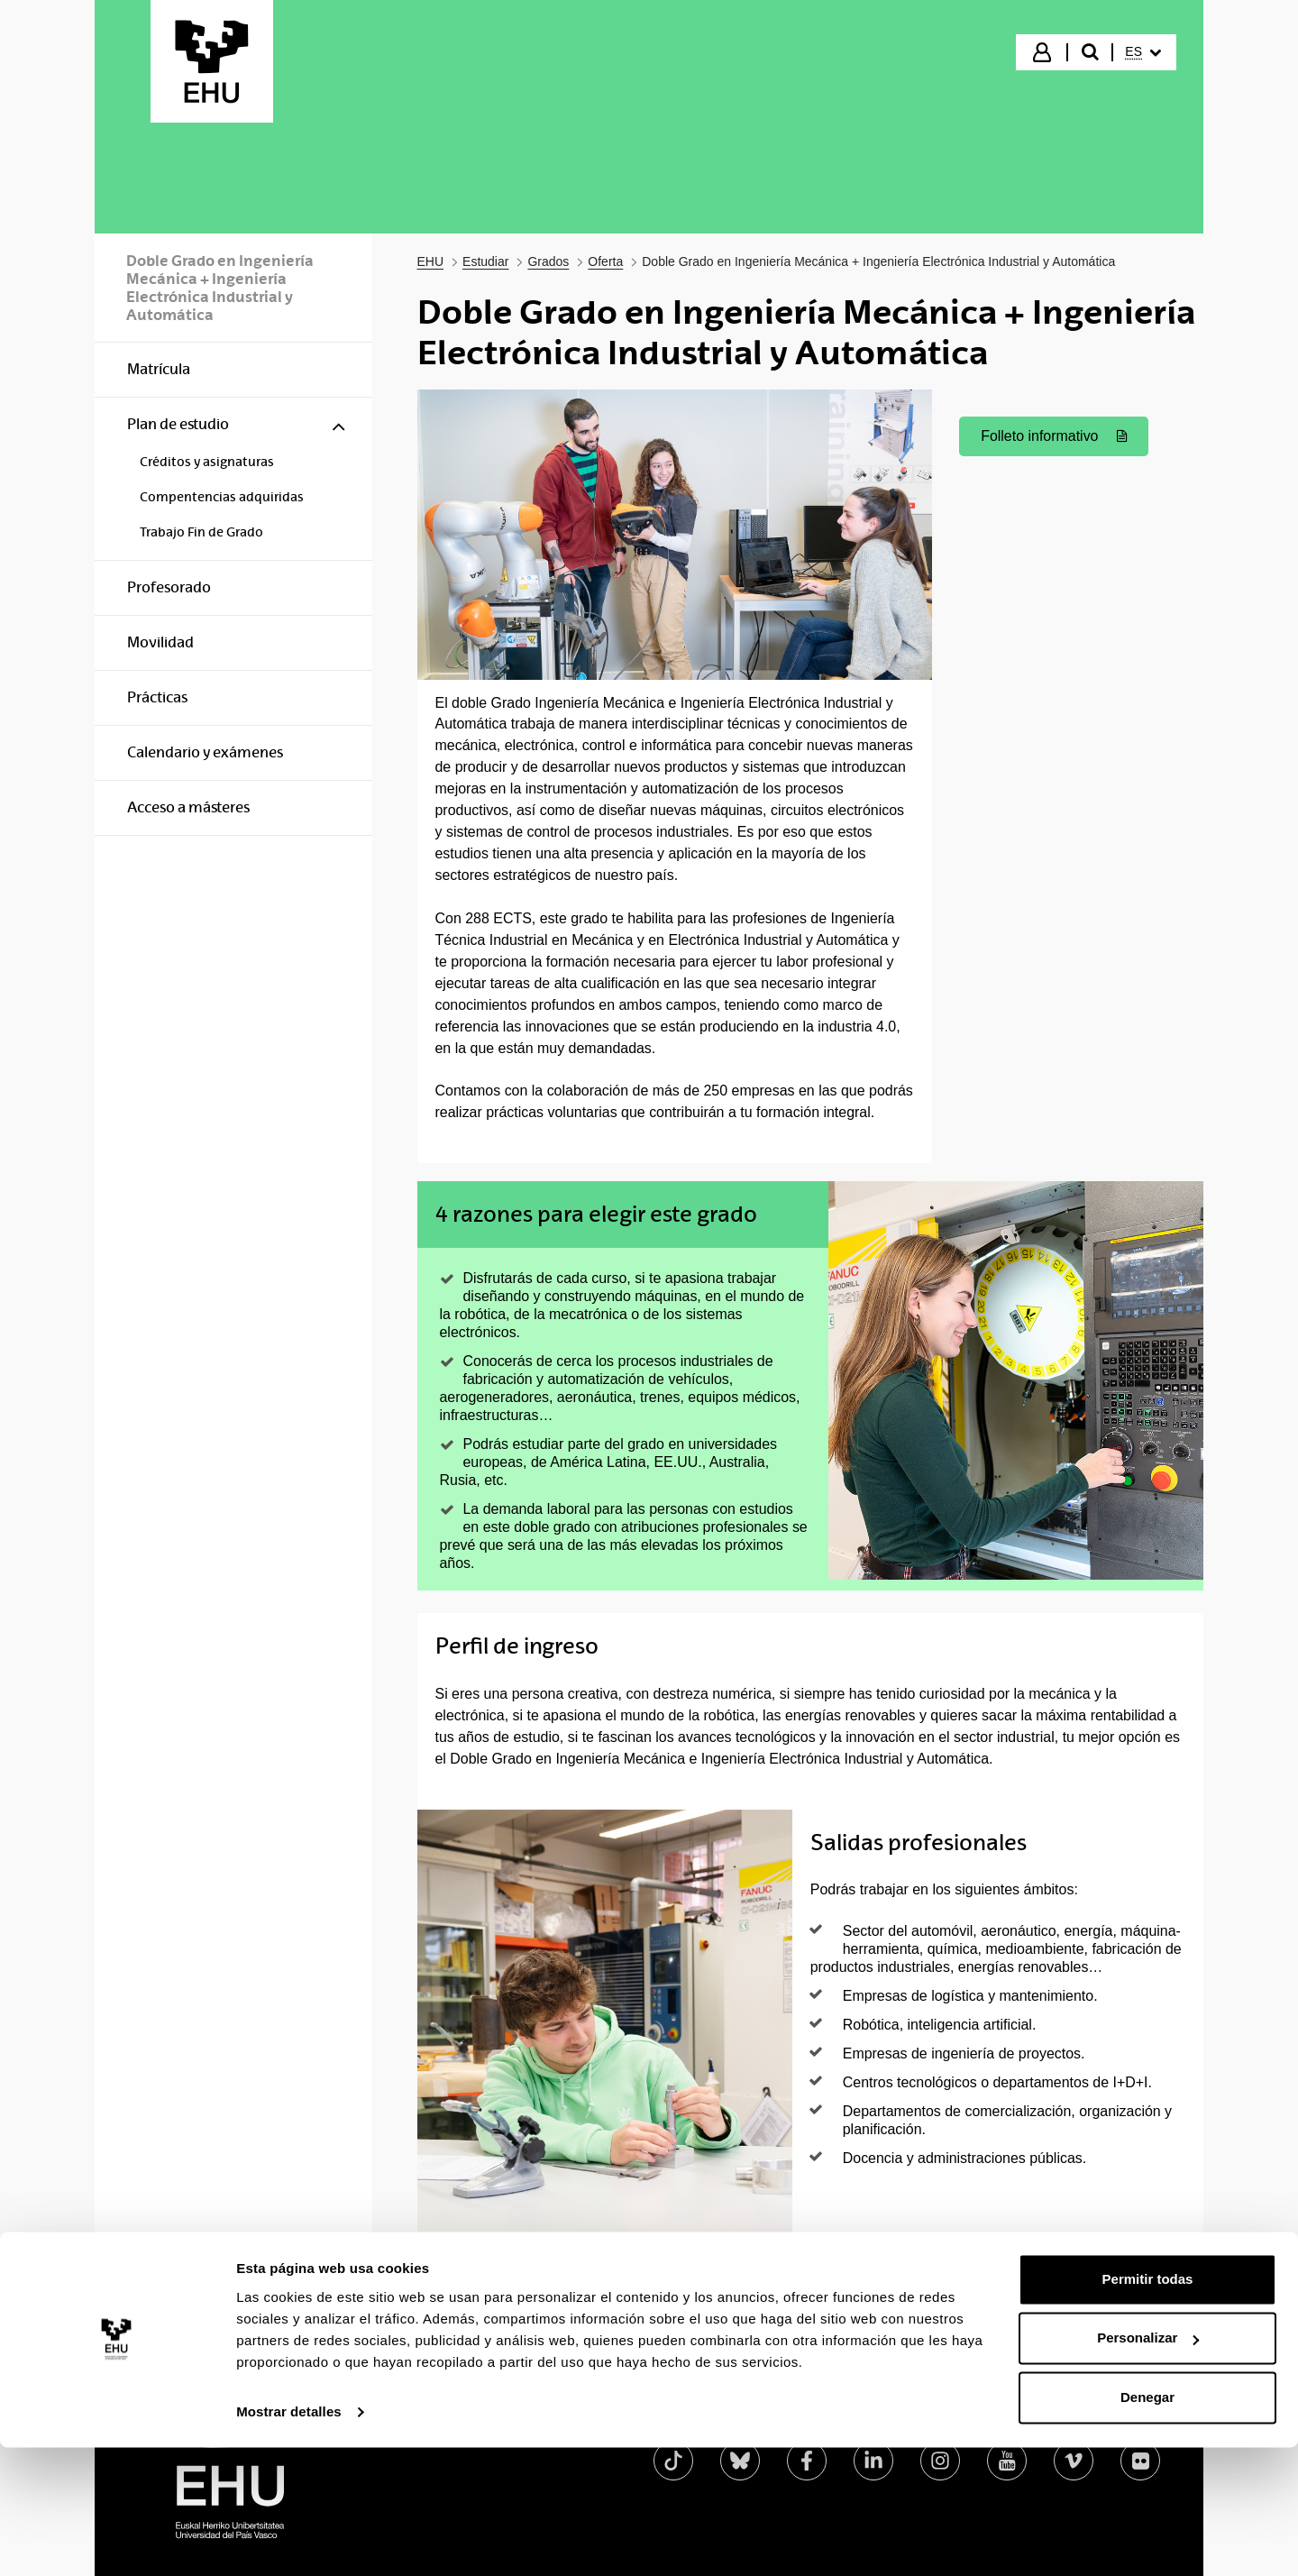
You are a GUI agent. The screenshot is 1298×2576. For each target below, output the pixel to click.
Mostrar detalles (289, 2540)
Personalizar (1148, 2466)
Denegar (1147, 2526)
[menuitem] (1143, 52)
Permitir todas (1147, 2408)
